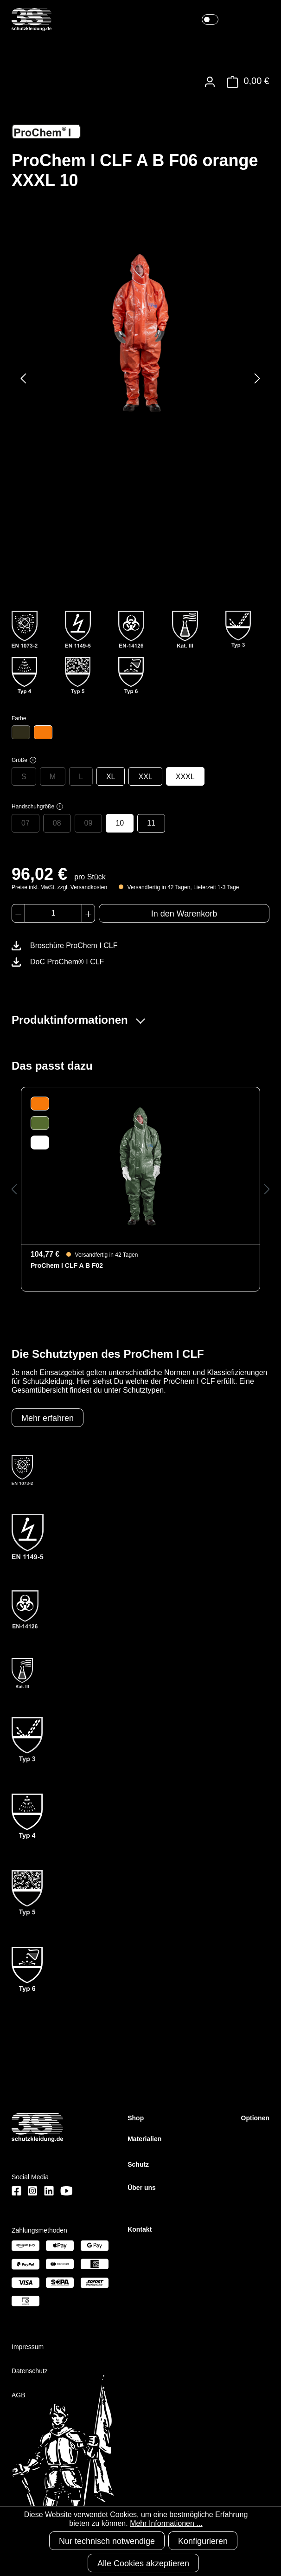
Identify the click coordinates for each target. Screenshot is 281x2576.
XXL (145, 777)
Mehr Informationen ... (166, 2523)
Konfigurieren (203, 2541)
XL (110, 777)
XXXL (185, 777)
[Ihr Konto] (209, 81)
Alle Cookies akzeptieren (143, 2563)
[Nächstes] (257, 378)
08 (57, 823)
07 (25, 823)
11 (151, 823)
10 (119, 823)
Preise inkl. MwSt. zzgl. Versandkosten (59, 887)
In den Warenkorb (184, 913)
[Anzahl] (53, 913)
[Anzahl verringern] (18, 913)
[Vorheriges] (23, 378)
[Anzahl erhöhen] (88, 913)
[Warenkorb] (245, 81)
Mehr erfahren (47, 1418)
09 (88, 823)
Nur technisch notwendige (107, 2541)
